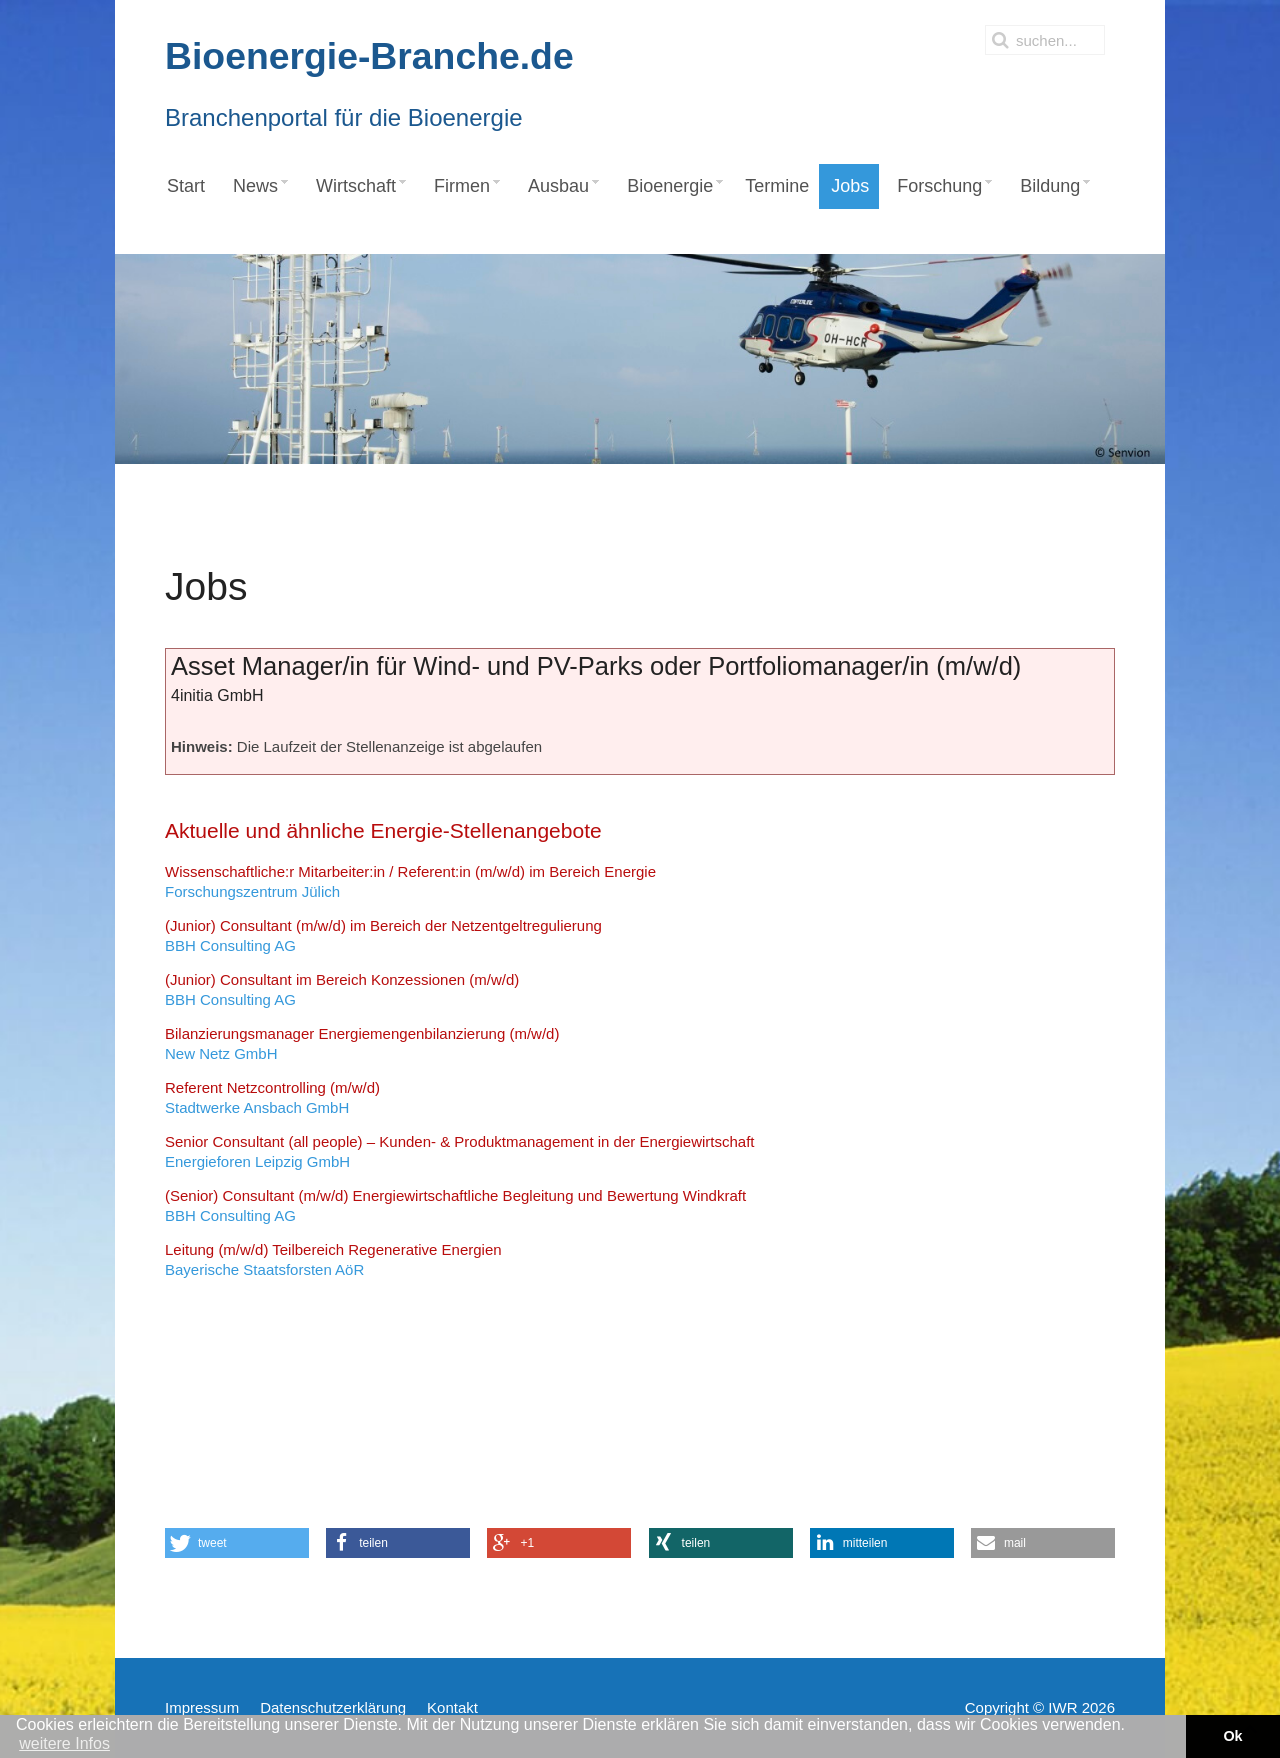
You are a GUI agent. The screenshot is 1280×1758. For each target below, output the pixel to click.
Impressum (202, 1707)
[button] (237, 1543)
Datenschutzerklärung (333, 1707)
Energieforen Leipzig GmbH (460, 1151)
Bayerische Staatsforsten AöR (333, 1259)
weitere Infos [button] (64, 1743)
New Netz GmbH (362, 1043)
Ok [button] (1232, 1736)
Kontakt (452, 1707)
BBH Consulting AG (383, 935)
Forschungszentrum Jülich (410, 881)
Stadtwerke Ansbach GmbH (272, 1097)
